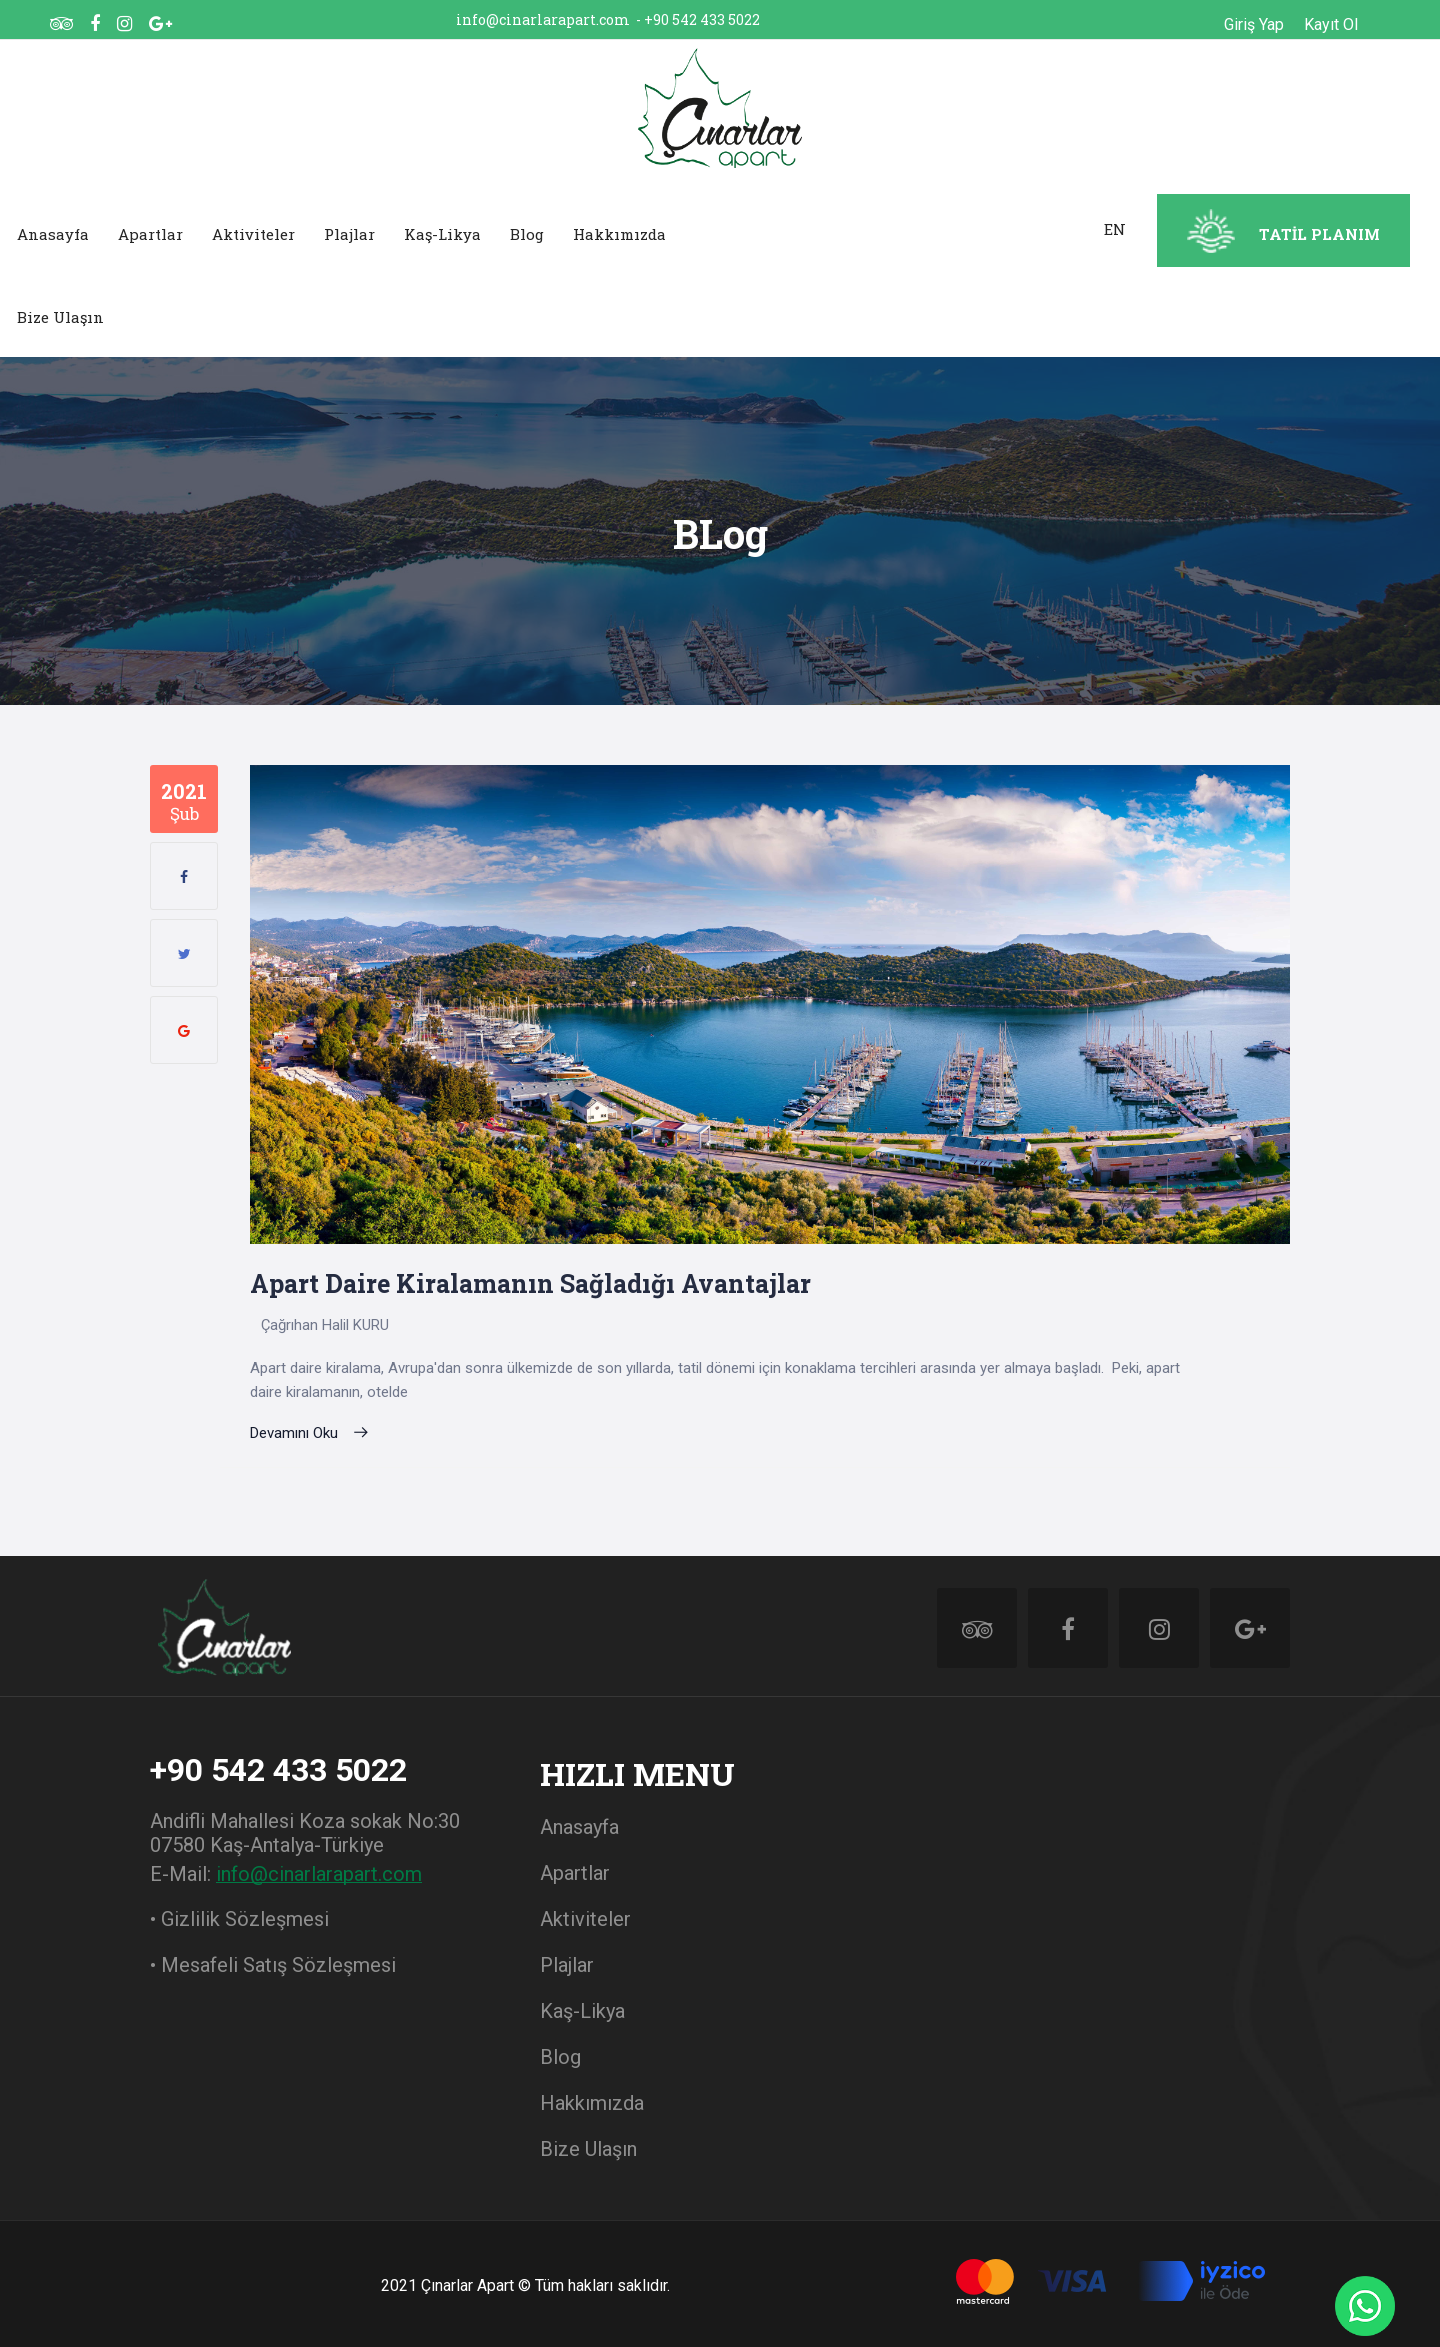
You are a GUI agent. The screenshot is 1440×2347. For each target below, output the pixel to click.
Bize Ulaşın (60, 317)
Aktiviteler (253, 234)
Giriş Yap (1254, 24)
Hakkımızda (619, 234)
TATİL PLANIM (1319, 234)
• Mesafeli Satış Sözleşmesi (273, 1965)
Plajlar (349, 234)
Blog (527, 234)
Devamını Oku (310, 1432)
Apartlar (150, 234)
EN (1115, 229)
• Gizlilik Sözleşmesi (239, 1919)
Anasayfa (53, 234)
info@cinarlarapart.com (543, 19)
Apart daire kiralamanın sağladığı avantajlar (530, 1283)
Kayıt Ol (1331, 24)
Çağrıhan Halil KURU (325, 1325)
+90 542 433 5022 (702, 19)
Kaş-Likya (442, 234)
